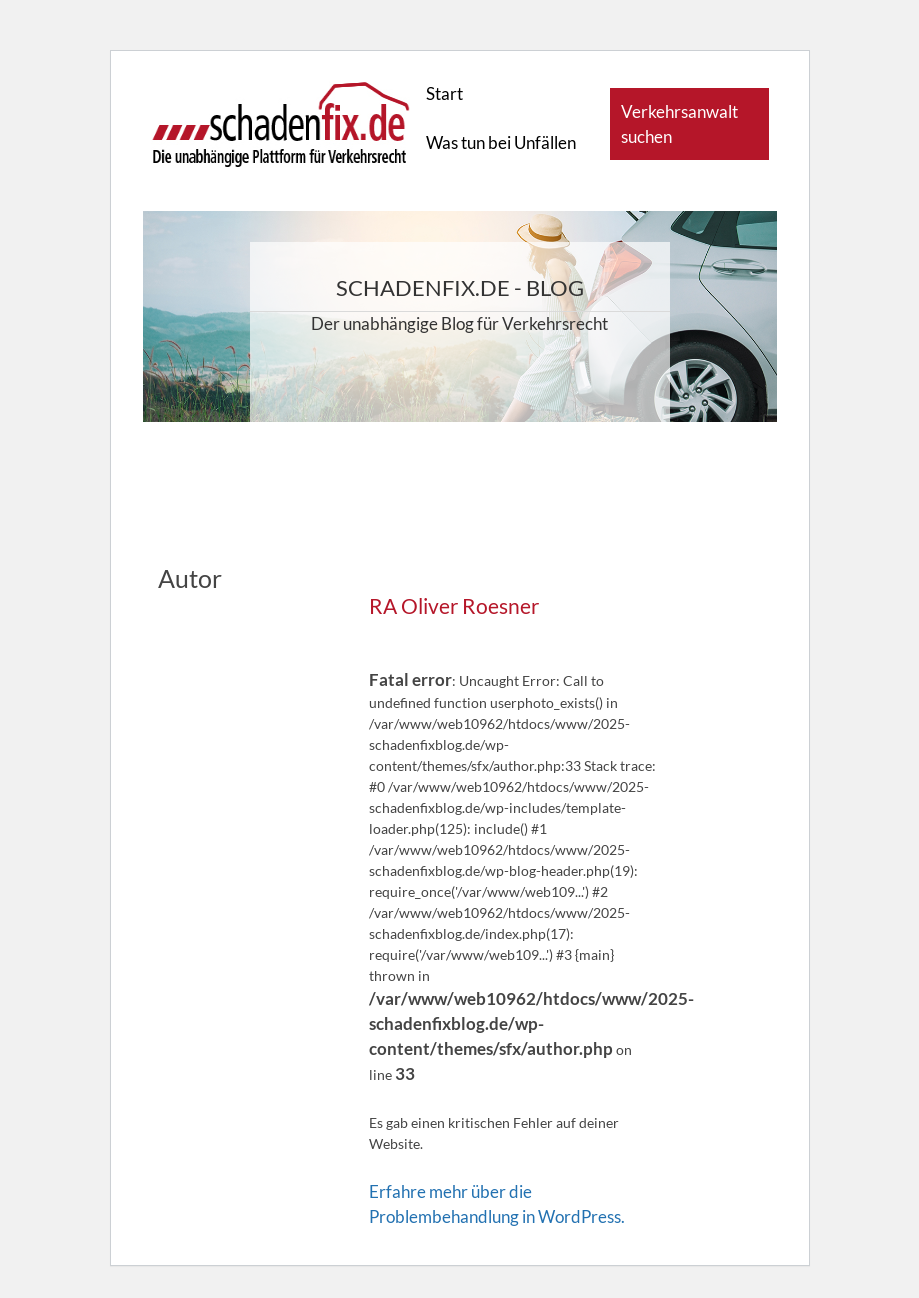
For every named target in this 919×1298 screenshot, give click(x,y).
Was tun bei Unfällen (501, 142)
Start (444, 93)
